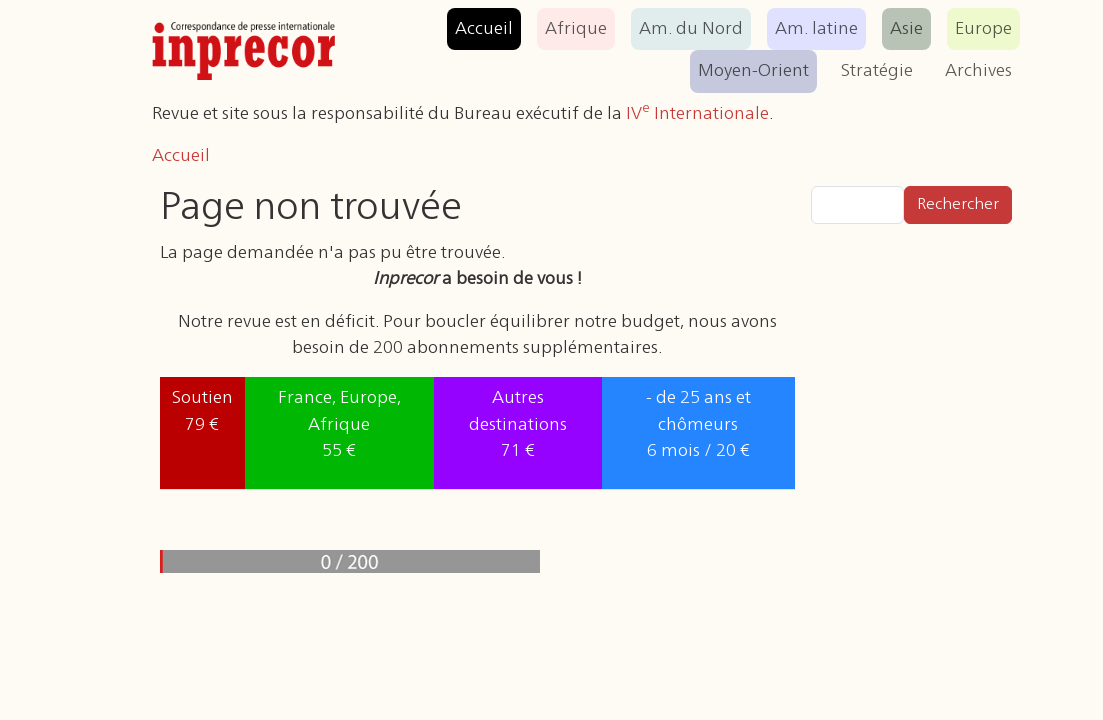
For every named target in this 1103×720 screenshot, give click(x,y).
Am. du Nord (691, 29)
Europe (983, 29)
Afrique (576, 29)
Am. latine (816, 29)
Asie (906, 29)
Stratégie (877, 71)
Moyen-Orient (753, 71)
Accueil (484, 29)
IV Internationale (697, 114)
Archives (978, 71)
